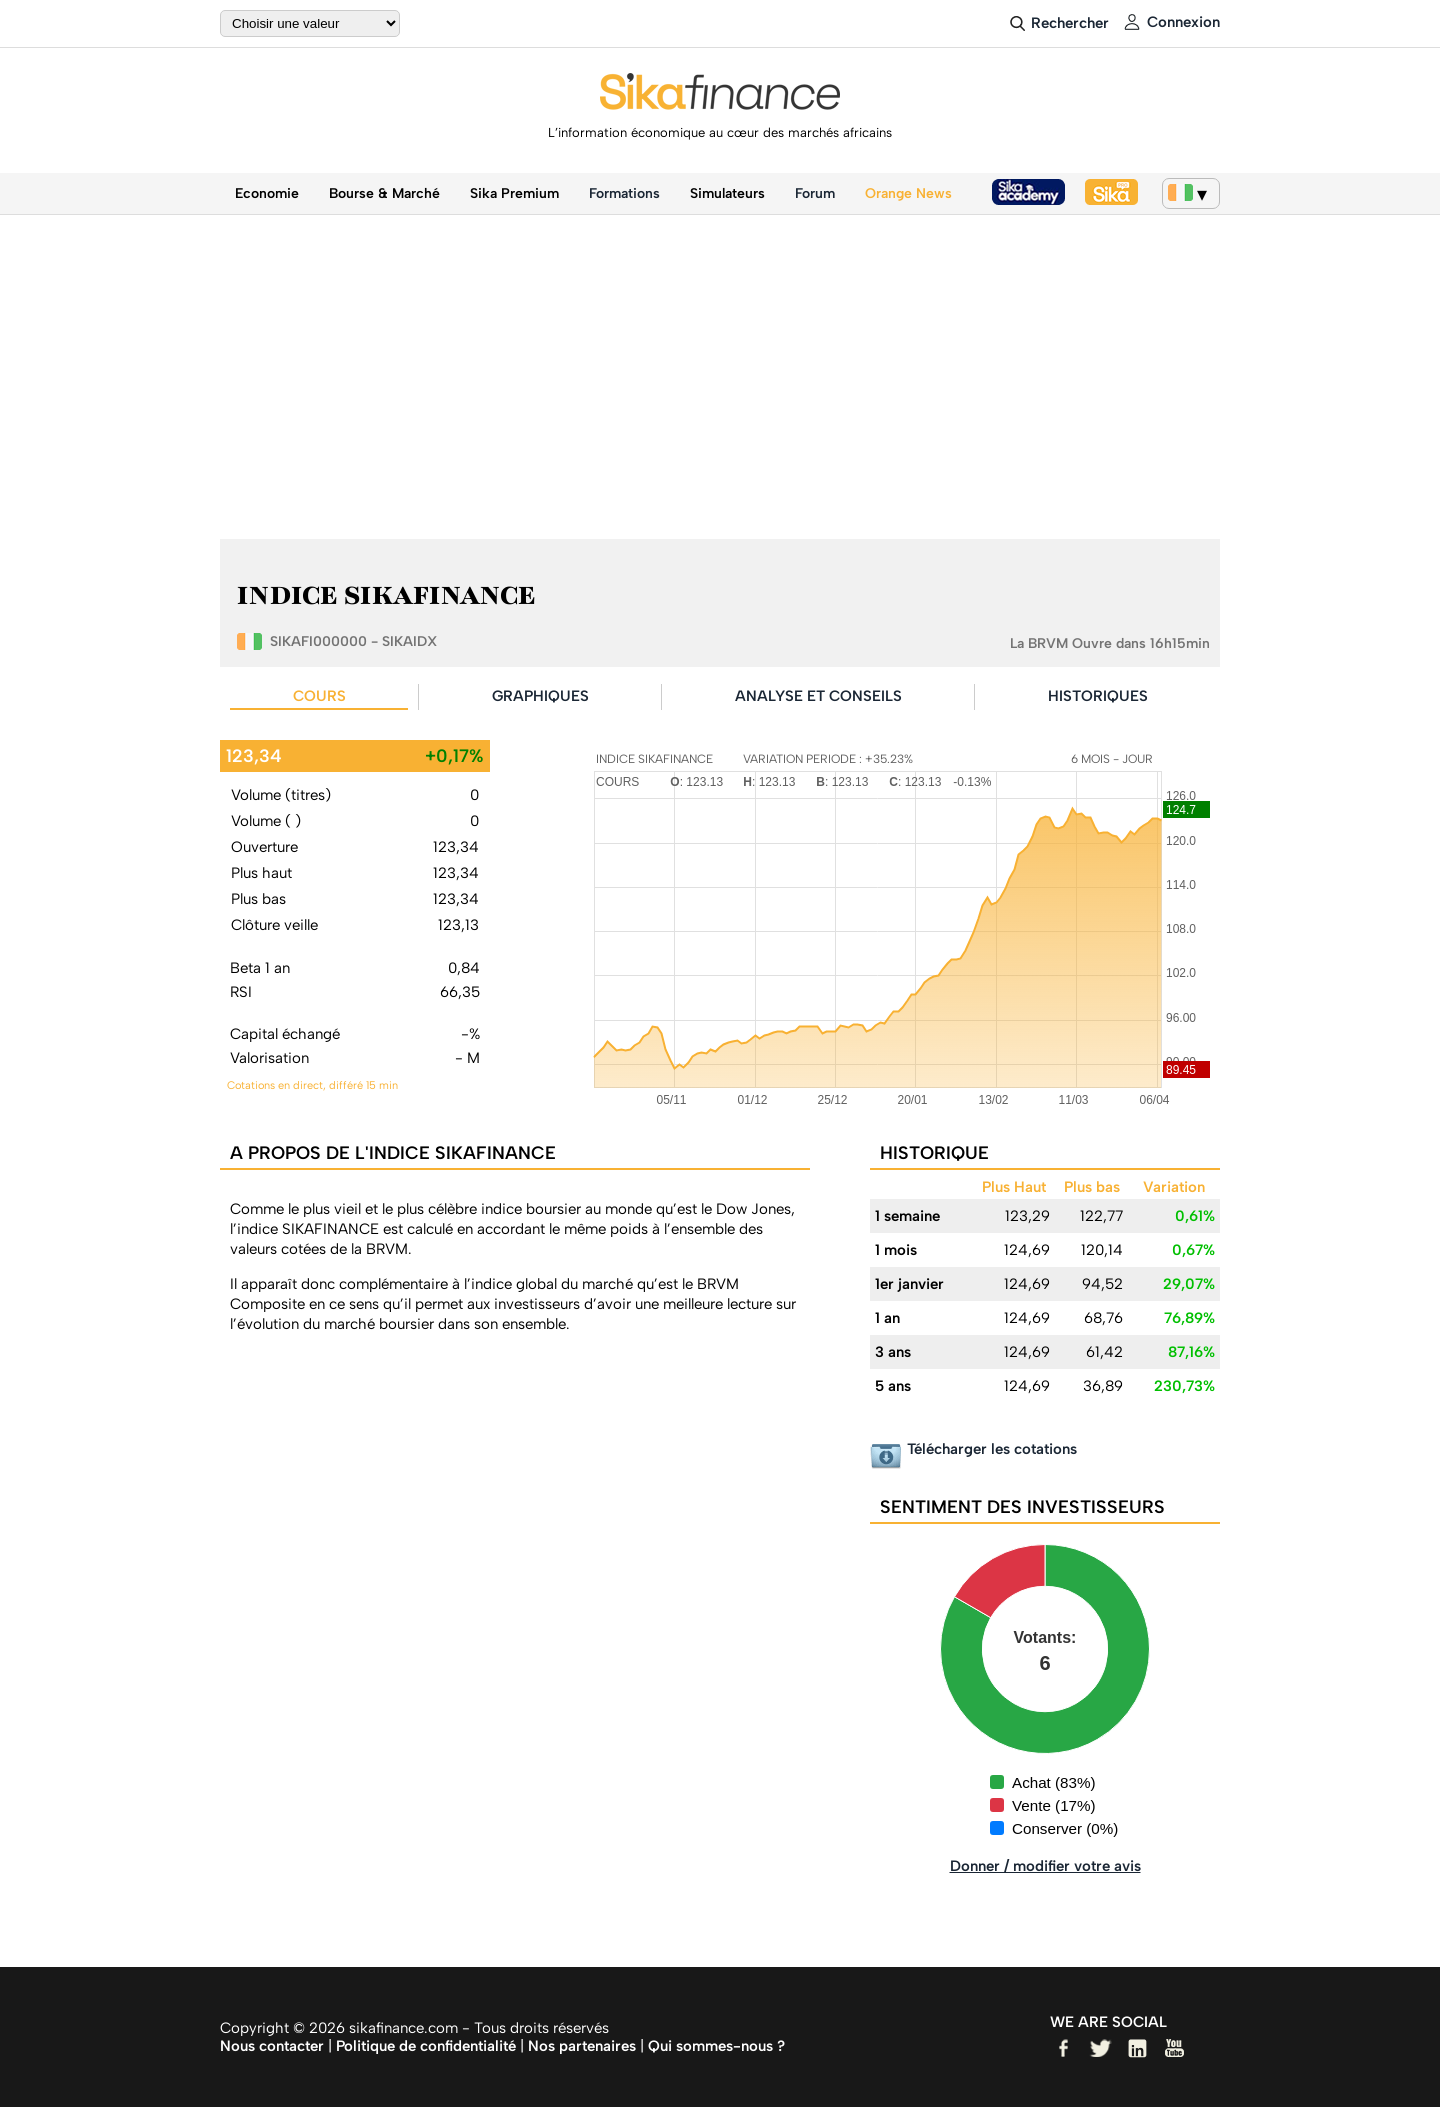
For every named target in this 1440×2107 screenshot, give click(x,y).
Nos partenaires (582, 2046)
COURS (319, 696)
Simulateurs (727, 193)
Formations (624, 193)
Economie (267, 193)
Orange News (908, 193)
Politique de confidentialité (426, 2046)
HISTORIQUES (1098, 696)
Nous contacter (272, 2046)
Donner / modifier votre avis (1045, 1866)
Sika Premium (514, 193)
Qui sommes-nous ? (716, 2046)
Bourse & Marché (384, 193)
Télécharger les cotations (992, 1449)
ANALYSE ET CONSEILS (818, 696)
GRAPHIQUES (540, 696)
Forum (815, 193)
